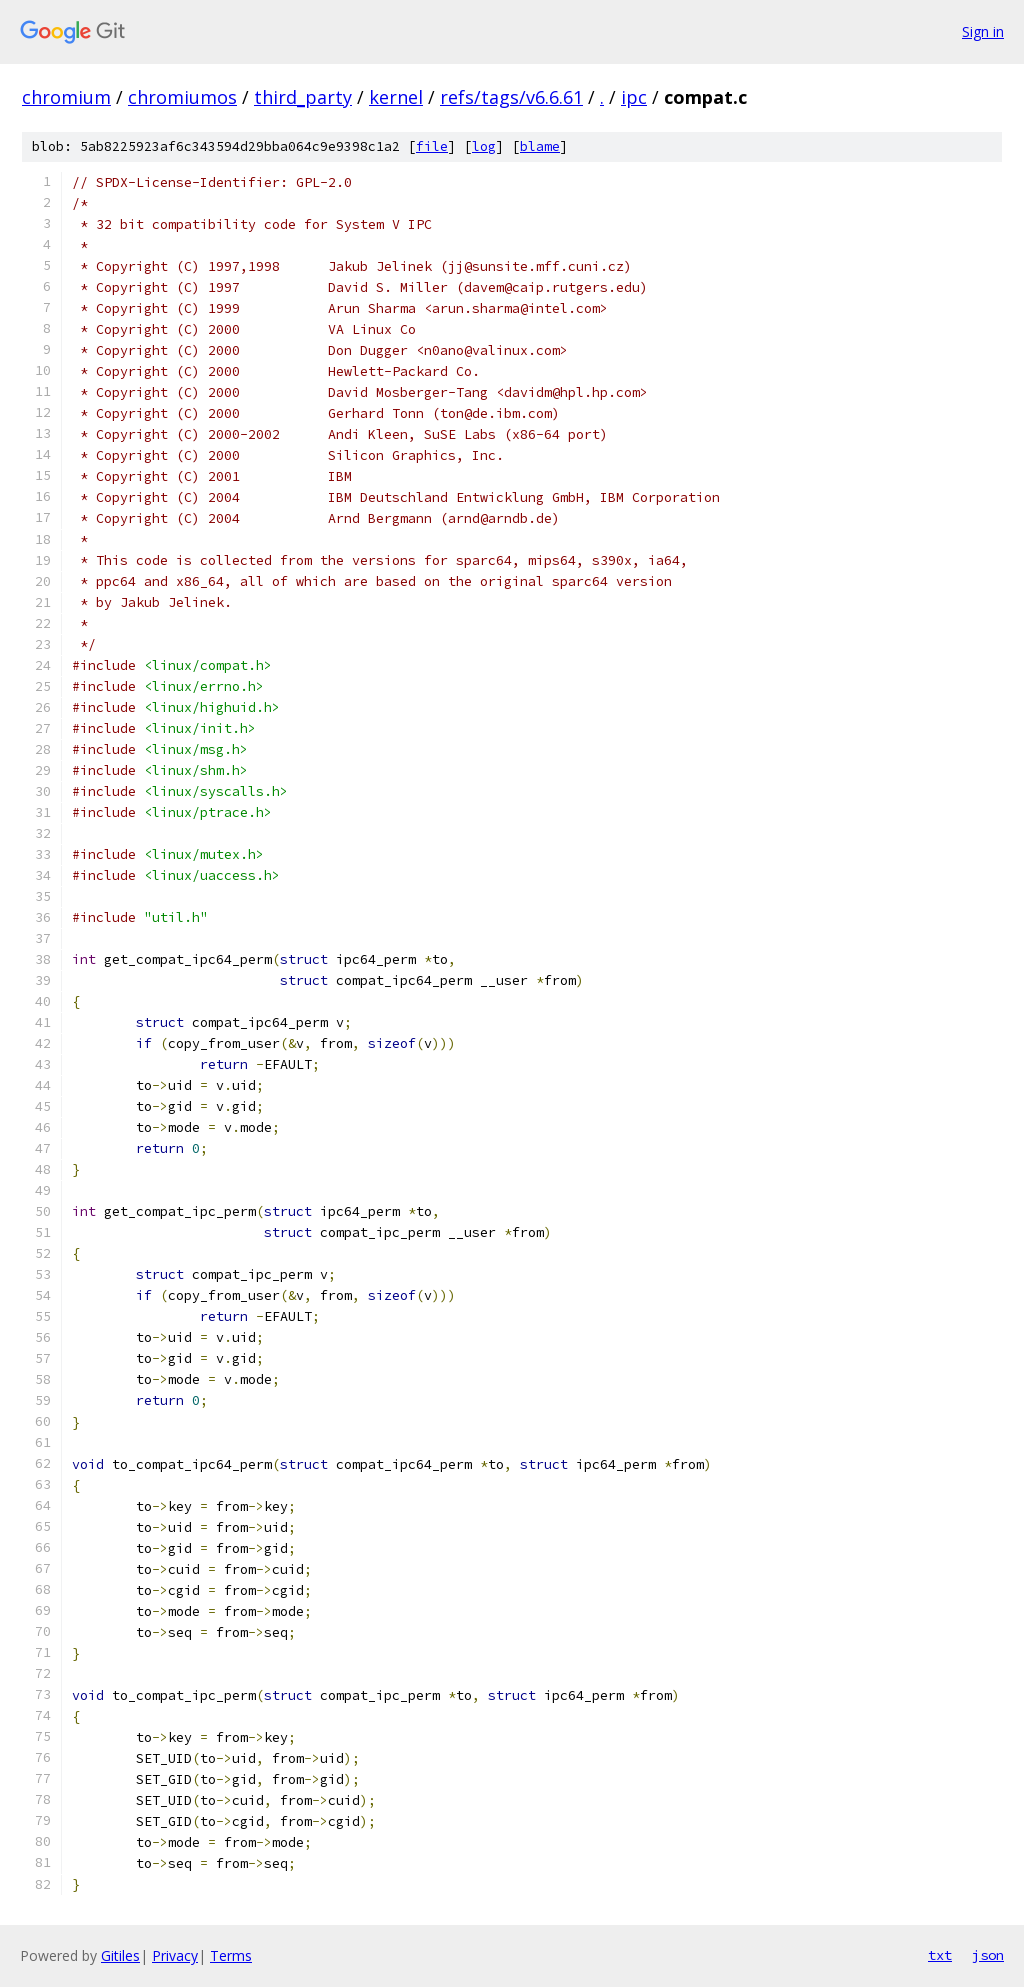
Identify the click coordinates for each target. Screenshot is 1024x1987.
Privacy (175, 1955)
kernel (396, 97)
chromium (66, 97)
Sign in (983, 31)
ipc (634, 97)
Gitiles (120, 1955)
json (988, 1955)
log (484, 146)
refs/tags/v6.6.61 (511, 97)
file (432, 146)
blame (540, 146)
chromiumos (182, 97)
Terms (231, 1955)
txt (940, 1955)
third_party (303, 97)
